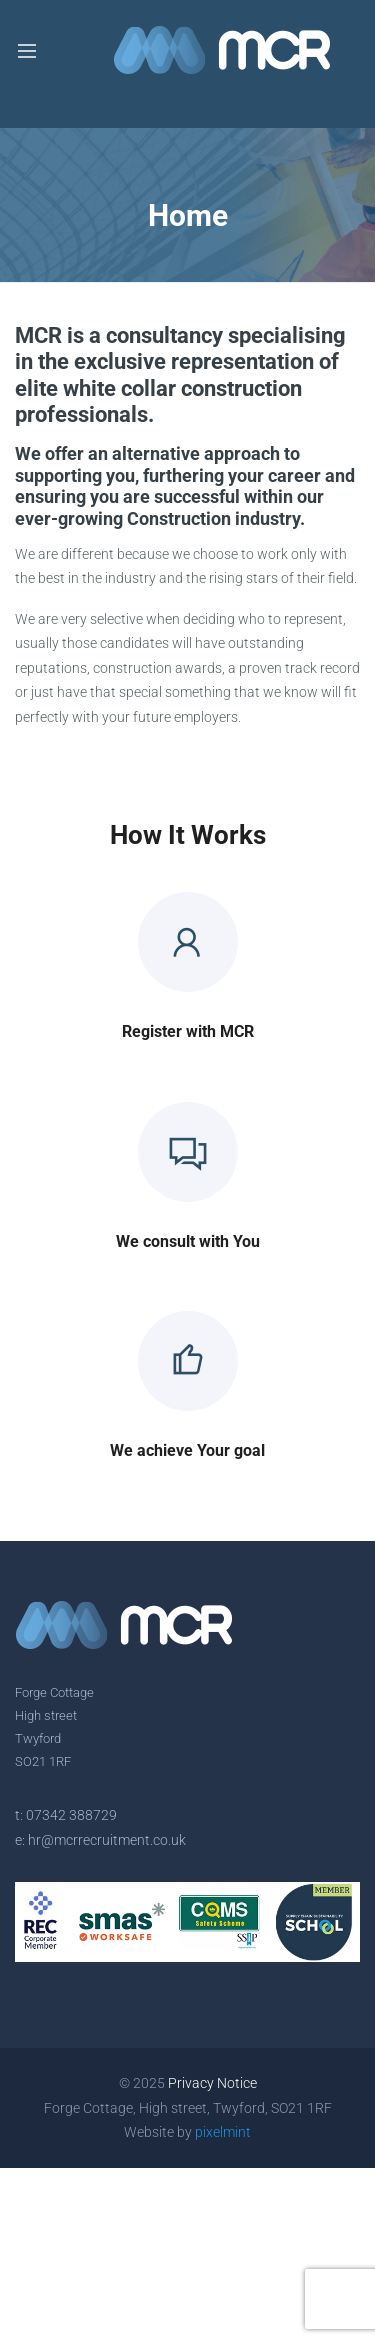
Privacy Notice (212, 2083)
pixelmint (223, 2132)
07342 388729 (71, 1815)
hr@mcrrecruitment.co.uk (107, 1840)
